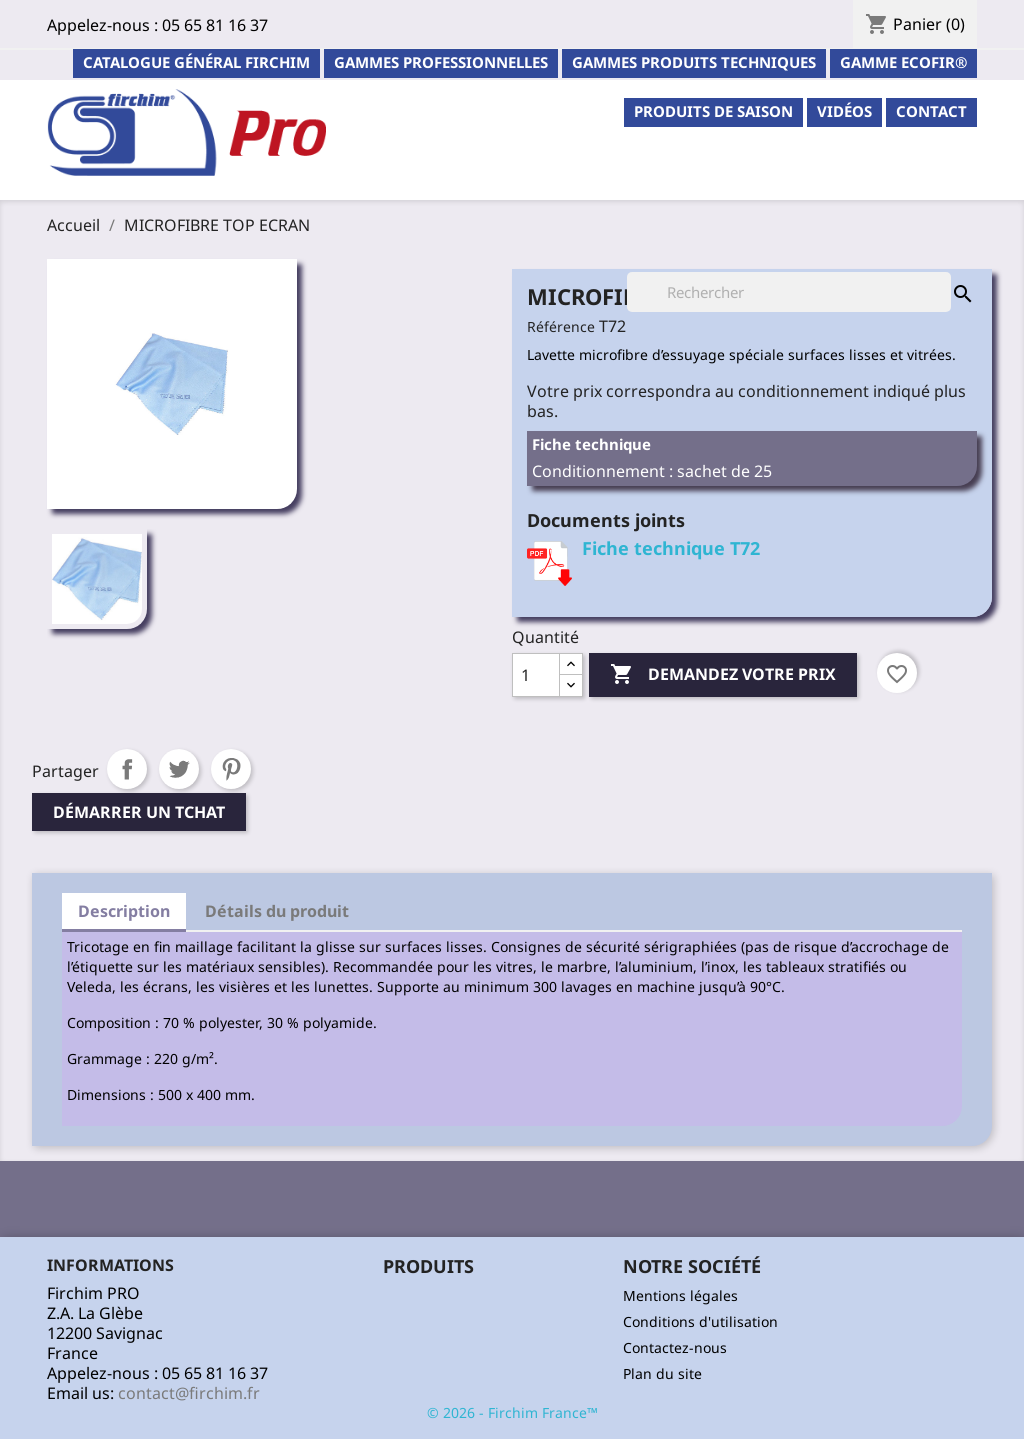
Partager (127, 769)
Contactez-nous (675, 1347)
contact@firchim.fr (189, 1393)
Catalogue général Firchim (196, 62)
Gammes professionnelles (441, 62)
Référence (561, 326)
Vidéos (844, 111)
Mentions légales (680, 1295)
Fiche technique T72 (671, 548)
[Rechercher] (789, 292)
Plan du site (662, 1373)
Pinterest (231, 769)
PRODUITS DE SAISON (713, 111)
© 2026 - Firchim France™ (512, 1412)
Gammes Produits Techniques (694, 62)
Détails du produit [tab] (277, 911)
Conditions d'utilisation (700, 1321)
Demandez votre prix (723, 675)
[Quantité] (536, 675)
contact (931, 111)
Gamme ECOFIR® (903, 62)
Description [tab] (124, 911)
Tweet (179, 769)
